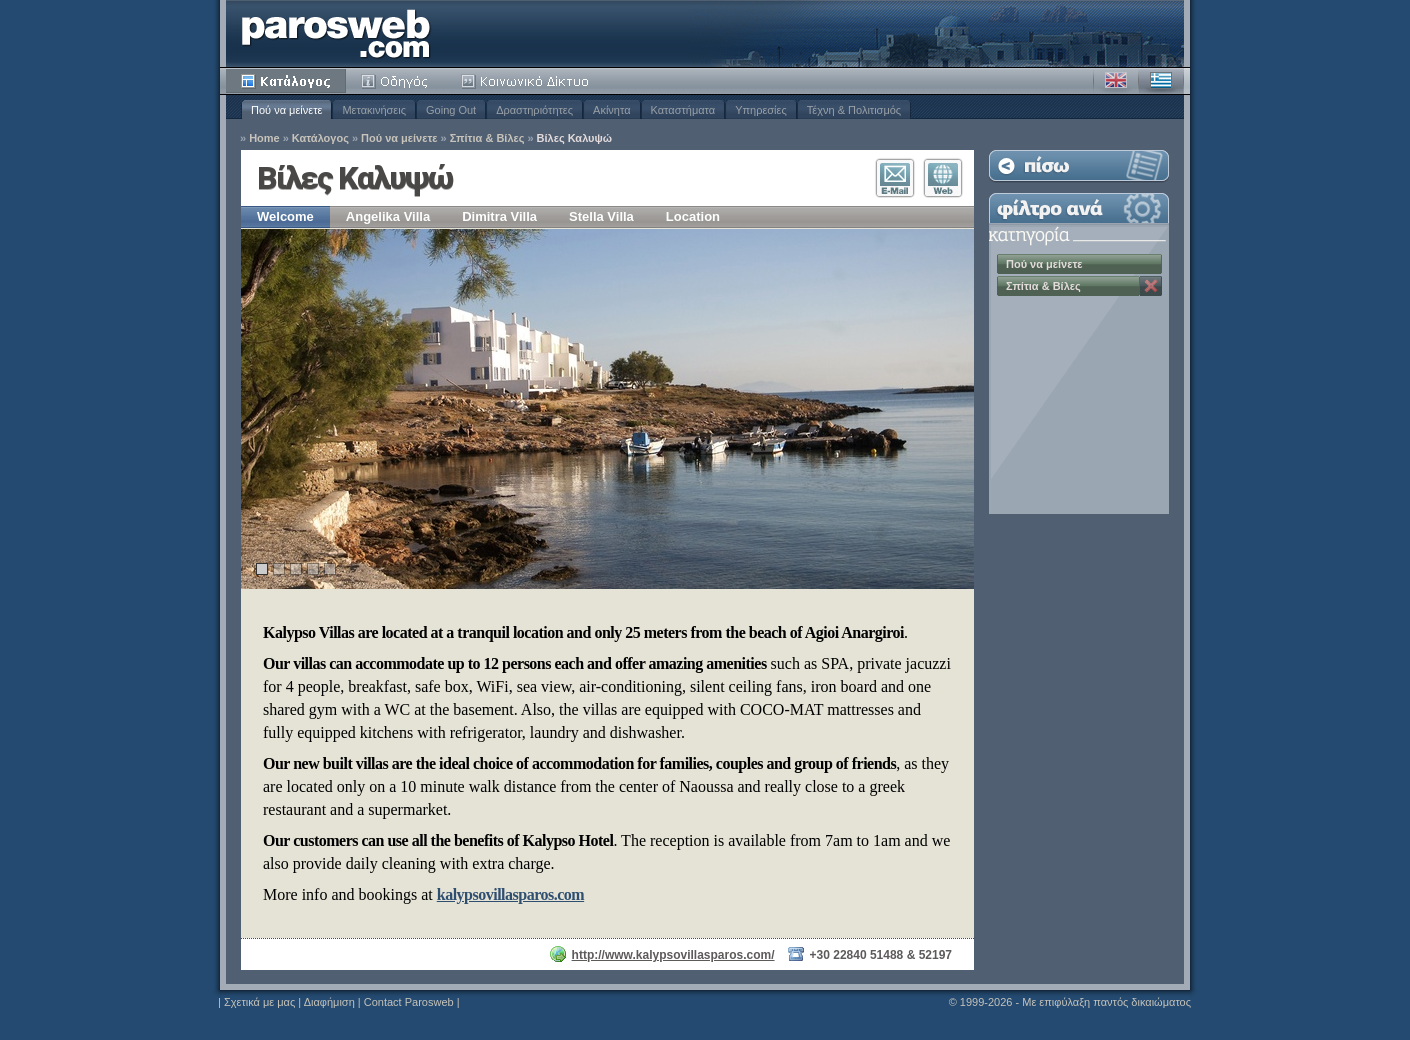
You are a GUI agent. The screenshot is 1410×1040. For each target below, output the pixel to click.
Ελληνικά (1161, 81)
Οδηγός (396, 81)
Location (693, 216)
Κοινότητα (528, 81)
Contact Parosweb (409, 1002)
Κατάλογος (286, 81)
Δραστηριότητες (534, 110)
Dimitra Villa (499, 216)
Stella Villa (601, 216)
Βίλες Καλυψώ (575, 138)
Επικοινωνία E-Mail (895, 178)
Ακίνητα (611, 110)
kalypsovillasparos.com (510, 894)
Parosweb (336, 33)
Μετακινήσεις (374, 110)
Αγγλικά (1116, 81)
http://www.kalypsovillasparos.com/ (673, 955)
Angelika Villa (388, 216)
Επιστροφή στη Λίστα (1079, 165)
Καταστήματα (683, 110)
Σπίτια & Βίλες (487, 138)
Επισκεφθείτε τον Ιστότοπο (943, 178)
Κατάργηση (1151, 286)
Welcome (285, 216)
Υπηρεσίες (761, 110)
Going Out (451, 110)
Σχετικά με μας (259, 1002)
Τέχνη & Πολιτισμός (854, 110)
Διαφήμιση (329, 1002)
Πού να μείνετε (286, 110)
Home (264, 138)
